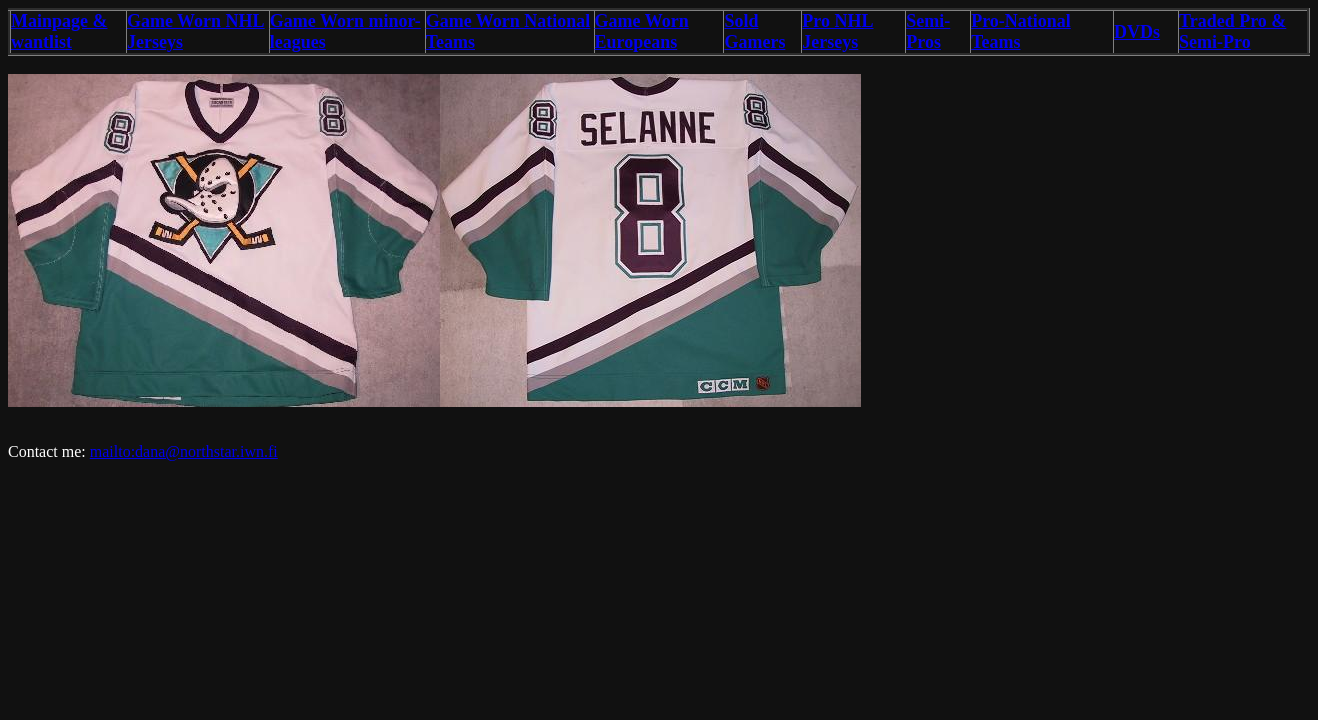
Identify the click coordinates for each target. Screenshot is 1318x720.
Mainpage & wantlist (59, 31)
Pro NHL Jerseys (837, 31)
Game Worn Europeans (642, 31)
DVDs (1137, 32)
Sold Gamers (754, 31)
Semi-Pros (928, 31)
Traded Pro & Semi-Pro (1232, 31)
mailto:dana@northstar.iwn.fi (184, 451)
